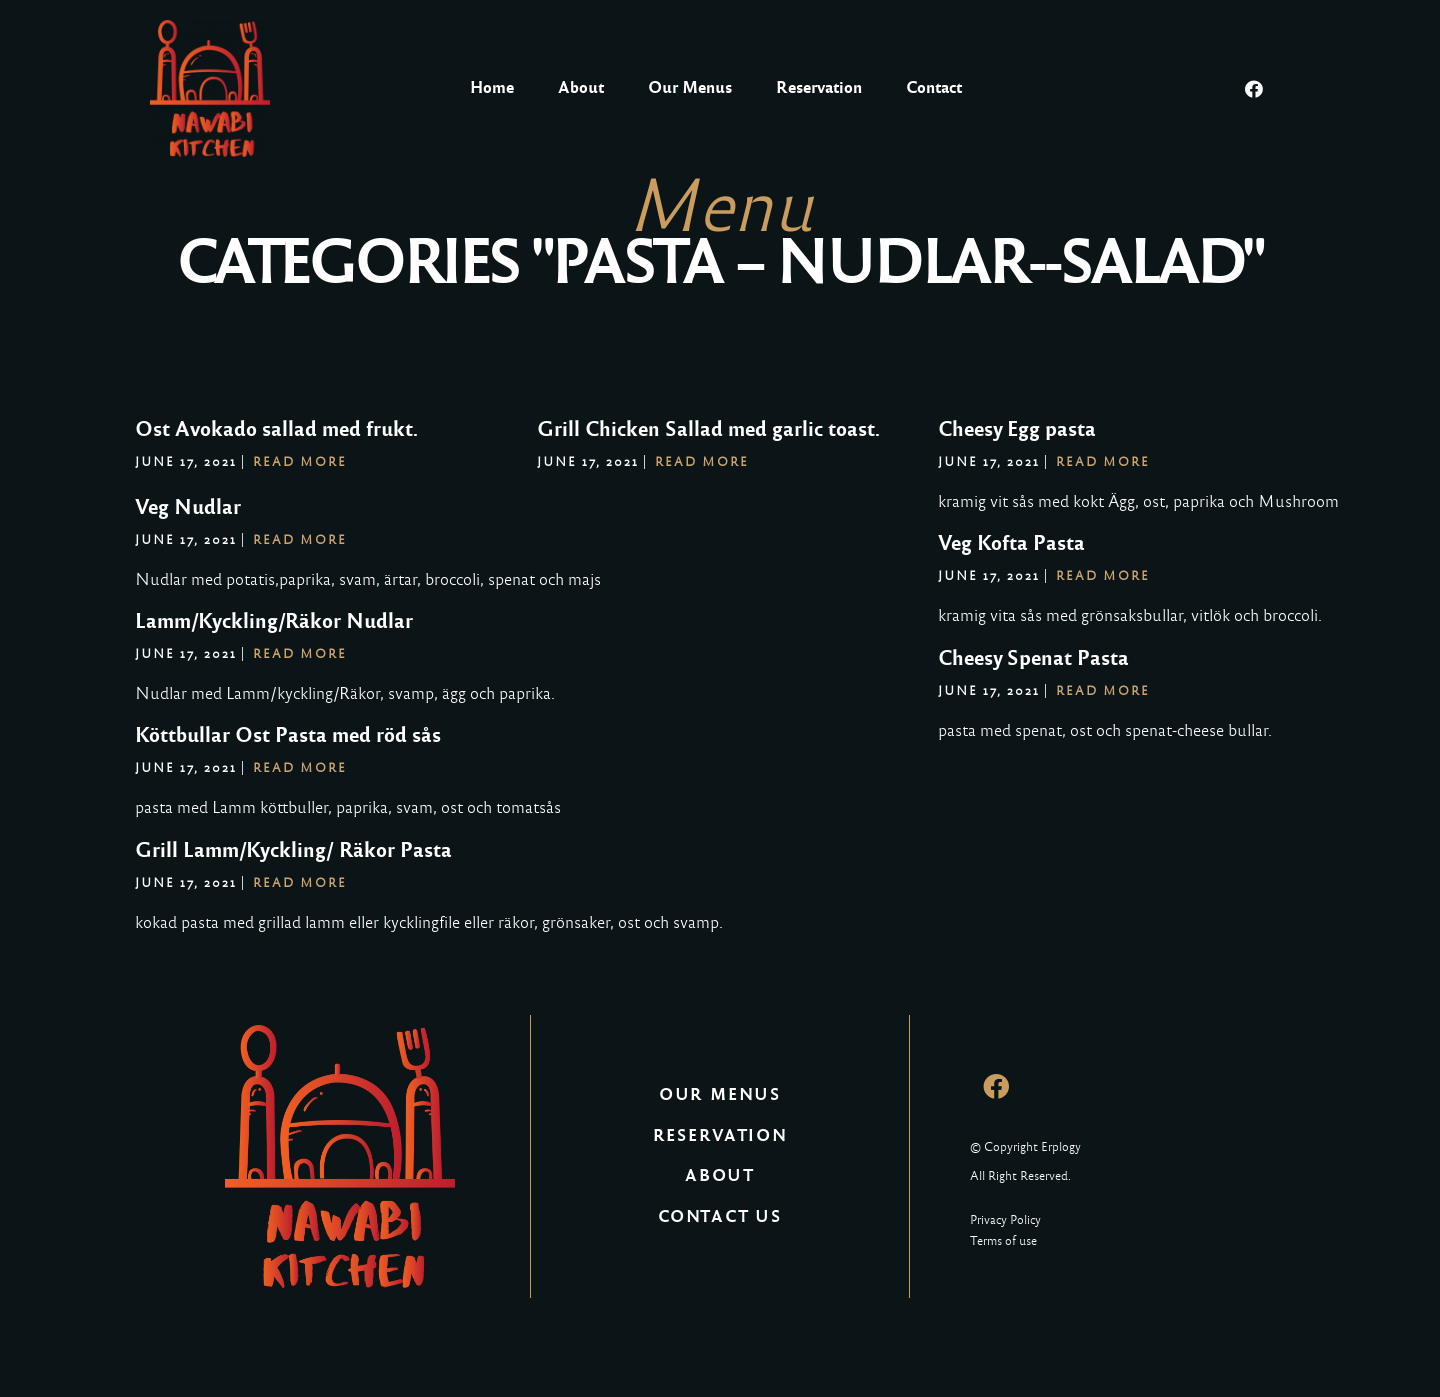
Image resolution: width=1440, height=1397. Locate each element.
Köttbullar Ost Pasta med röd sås (288, 735)
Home (492, 87)
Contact (934, 87)
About (581, 87)
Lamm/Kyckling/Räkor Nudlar (274, 621)
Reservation (819, 87)
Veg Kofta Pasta (1011, 543)
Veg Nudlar (188, 507)
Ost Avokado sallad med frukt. (276, 429)
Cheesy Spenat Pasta (1033, 658)
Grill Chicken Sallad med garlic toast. (708, 429)
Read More (300, 462)
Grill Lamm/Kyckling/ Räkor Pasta (293, 850)
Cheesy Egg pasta (1017, 429)
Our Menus (690, 87)
